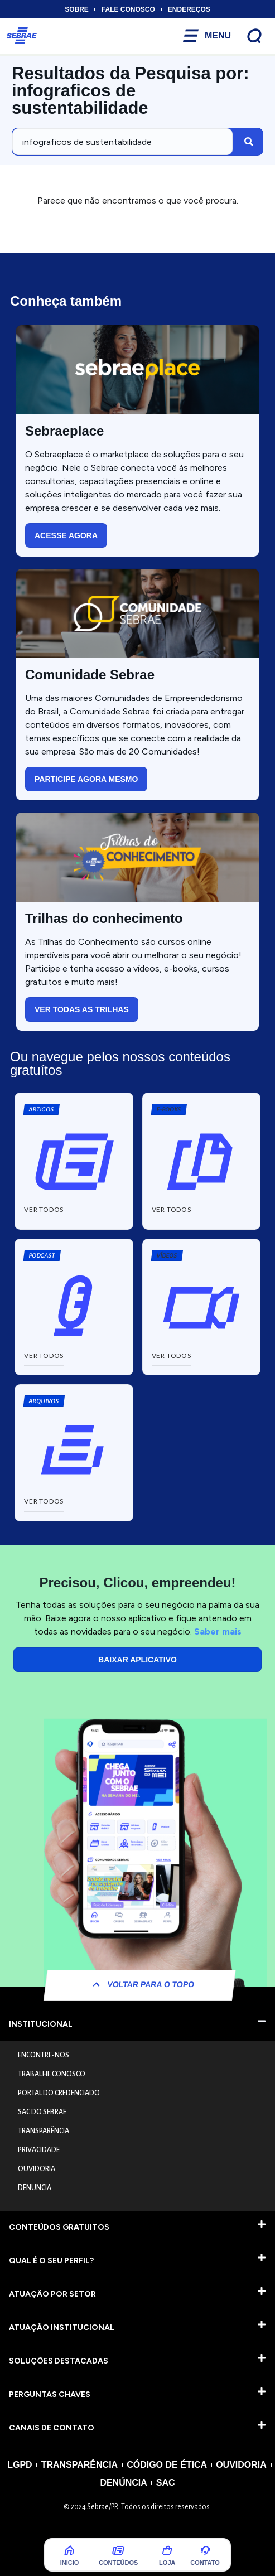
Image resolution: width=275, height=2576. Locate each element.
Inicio (69, 2562)
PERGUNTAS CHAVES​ (49, 2394)
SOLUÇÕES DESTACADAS (58, 2361)
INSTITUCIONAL (41, 2024)
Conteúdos (118, 2562)
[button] (168, 1109)
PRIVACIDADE (39, 2150)
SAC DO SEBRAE (42, 2112)
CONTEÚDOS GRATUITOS (59, 2227)
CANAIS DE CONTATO (51, 2428)
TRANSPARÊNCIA (43, 2131)
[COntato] (205, 2550)
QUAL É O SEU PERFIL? (51, 2260)
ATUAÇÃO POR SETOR (52, 2294)
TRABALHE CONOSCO (51, 2074)
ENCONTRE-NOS (43, 2055)
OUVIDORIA (36, 2169)
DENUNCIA (34, 2188)
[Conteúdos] (118, 2550)
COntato (205, 2562)
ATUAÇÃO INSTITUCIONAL (61, 2327)
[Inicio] (70, 2550)
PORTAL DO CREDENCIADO (59, 2093)
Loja (167, 2562)
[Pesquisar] (249, 141)
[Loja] (167, 2550)
